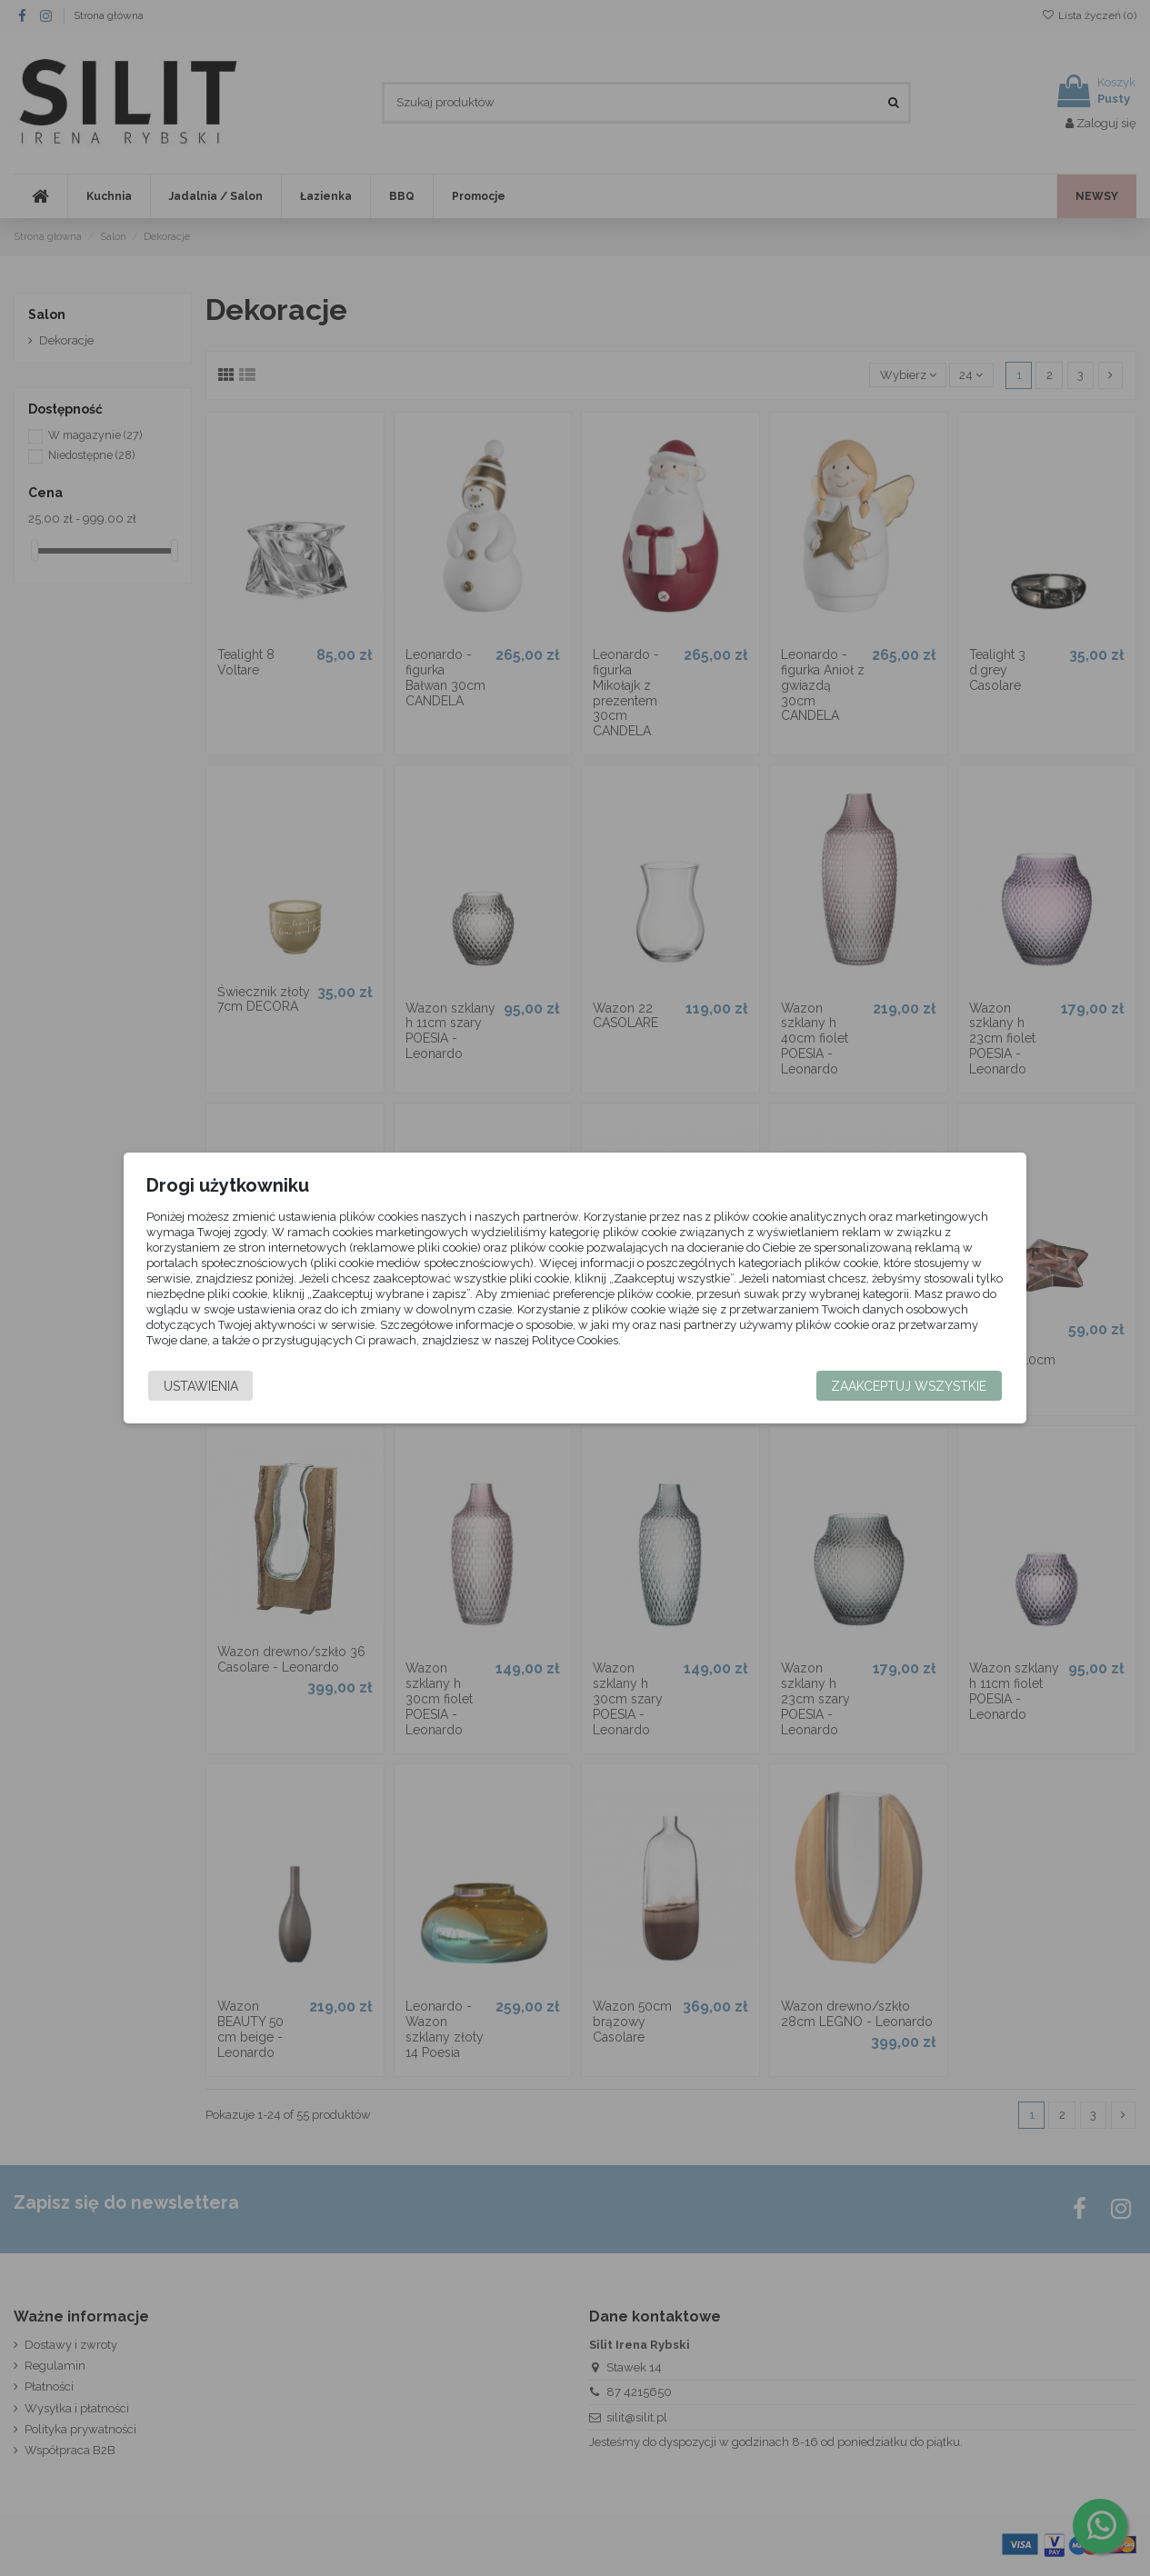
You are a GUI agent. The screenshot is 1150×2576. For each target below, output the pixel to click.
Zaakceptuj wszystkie (901, 1386)
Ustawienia (208, 1386)
